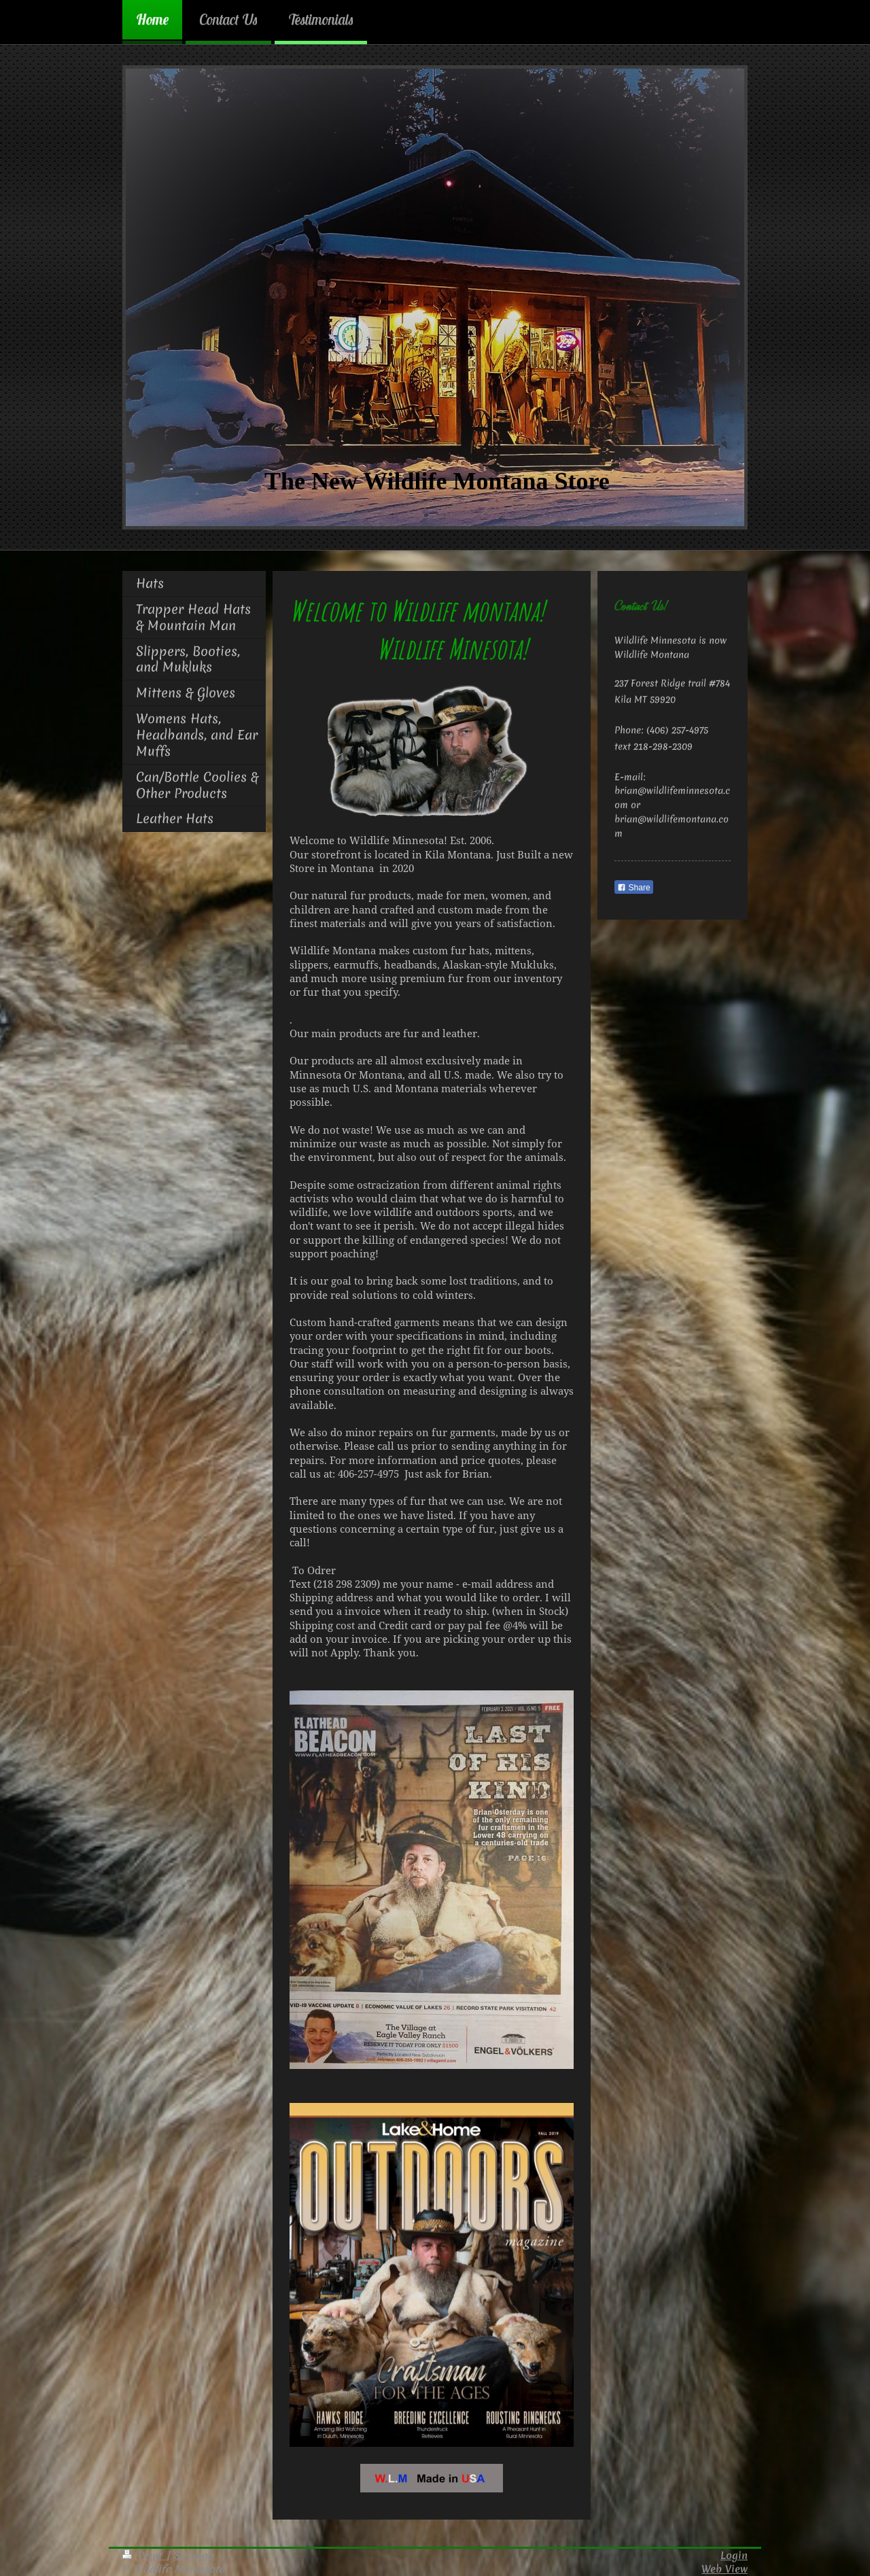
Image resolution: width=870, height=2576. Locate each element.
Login (734, 2555)
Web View (724, 2569)
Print (144, 2555)
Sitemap (194, 2555)
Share (633, 887)
